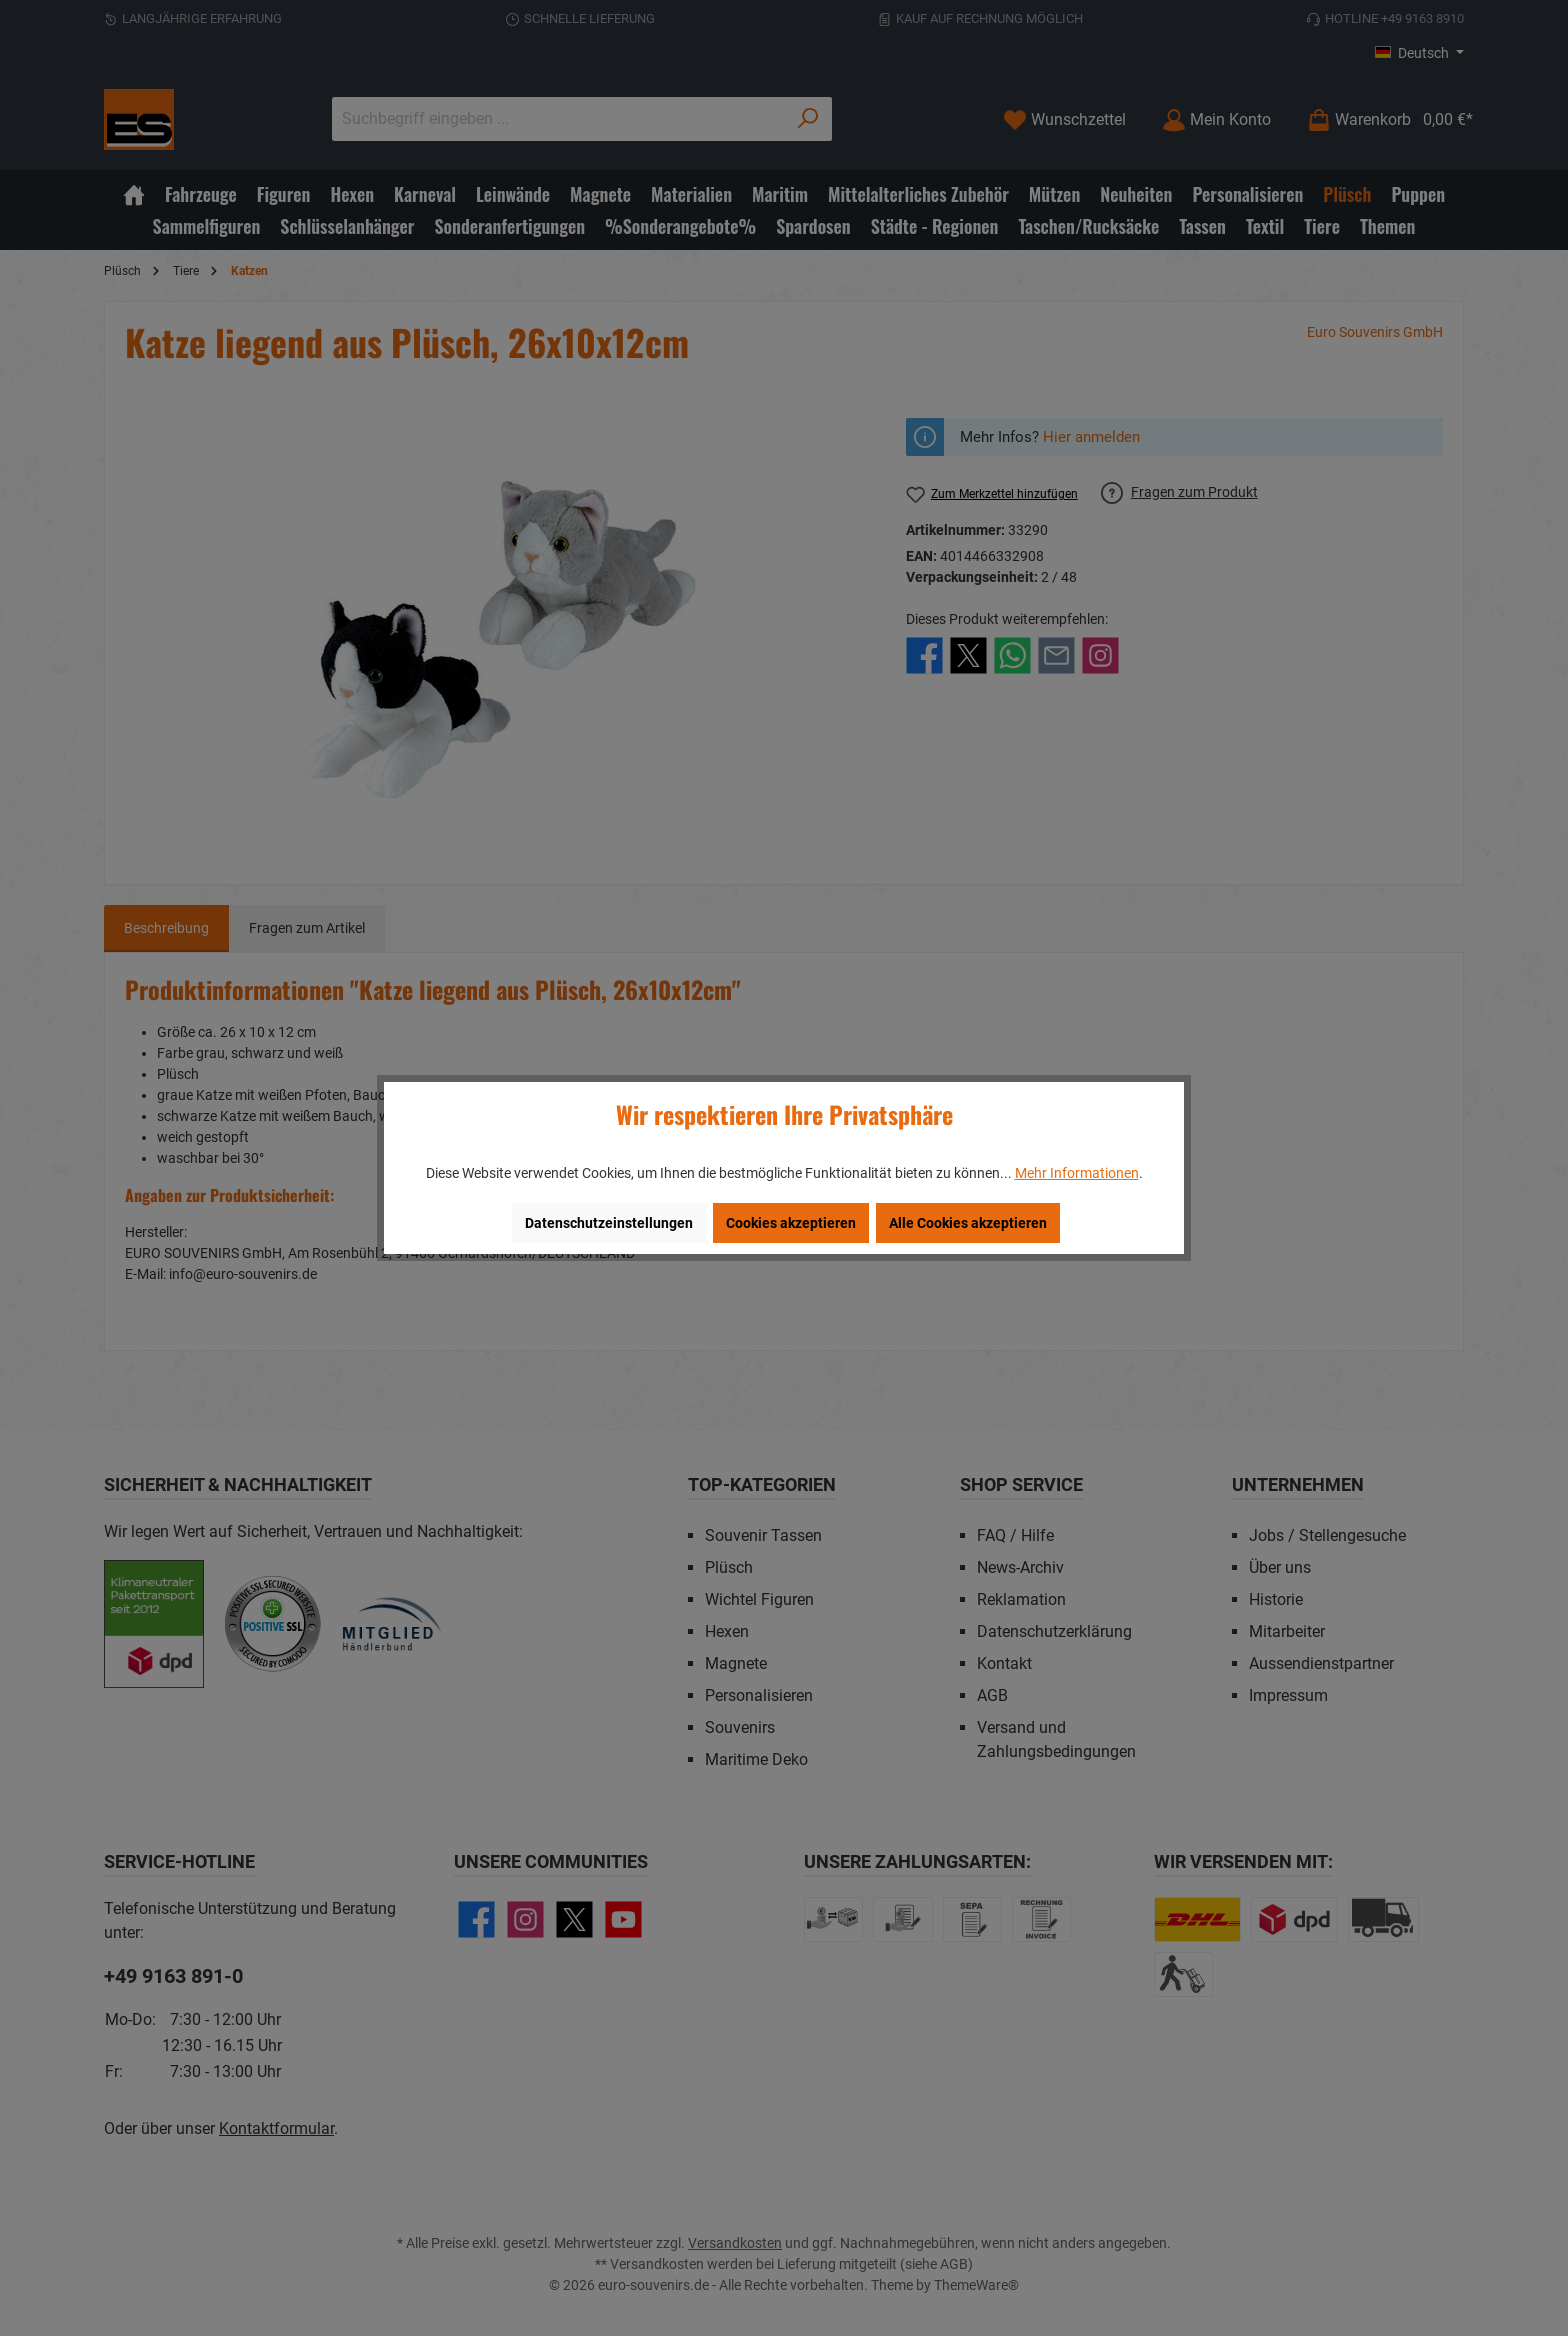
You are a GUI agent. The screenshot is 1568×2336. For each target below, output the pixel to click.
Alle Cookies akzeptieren (968, 1223)
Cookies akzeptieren (791, 1223)
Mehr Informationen (1077, 1173)
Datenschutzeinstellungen (609, 1223)
